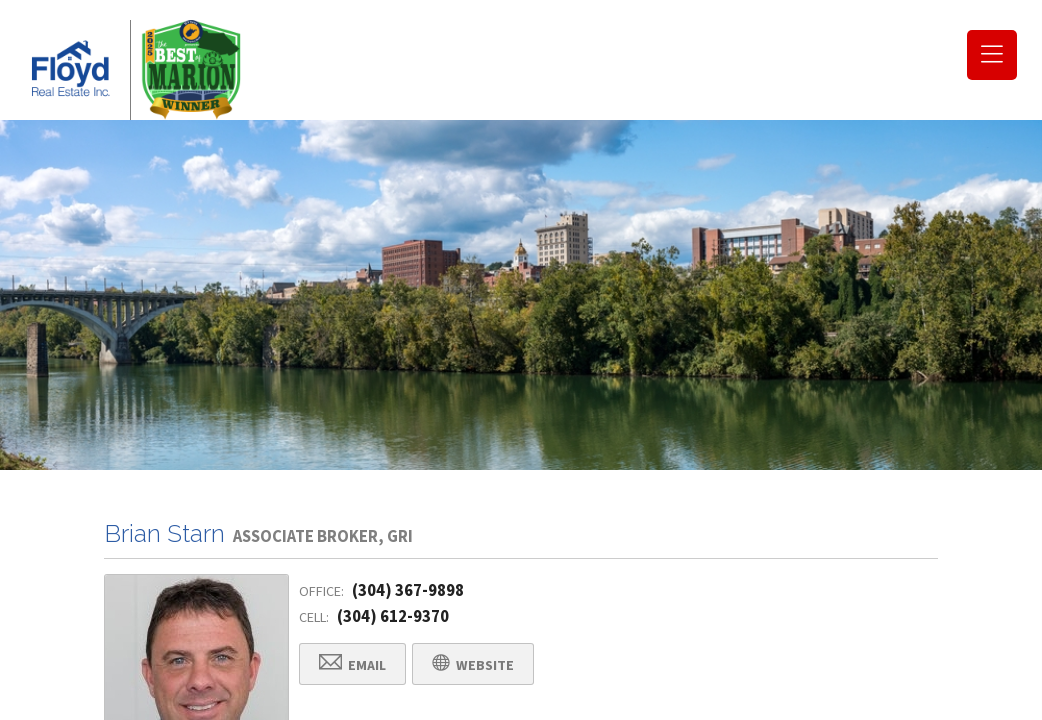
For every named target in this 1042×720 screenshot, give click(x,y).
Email (352, 664)
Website (473, 664)
